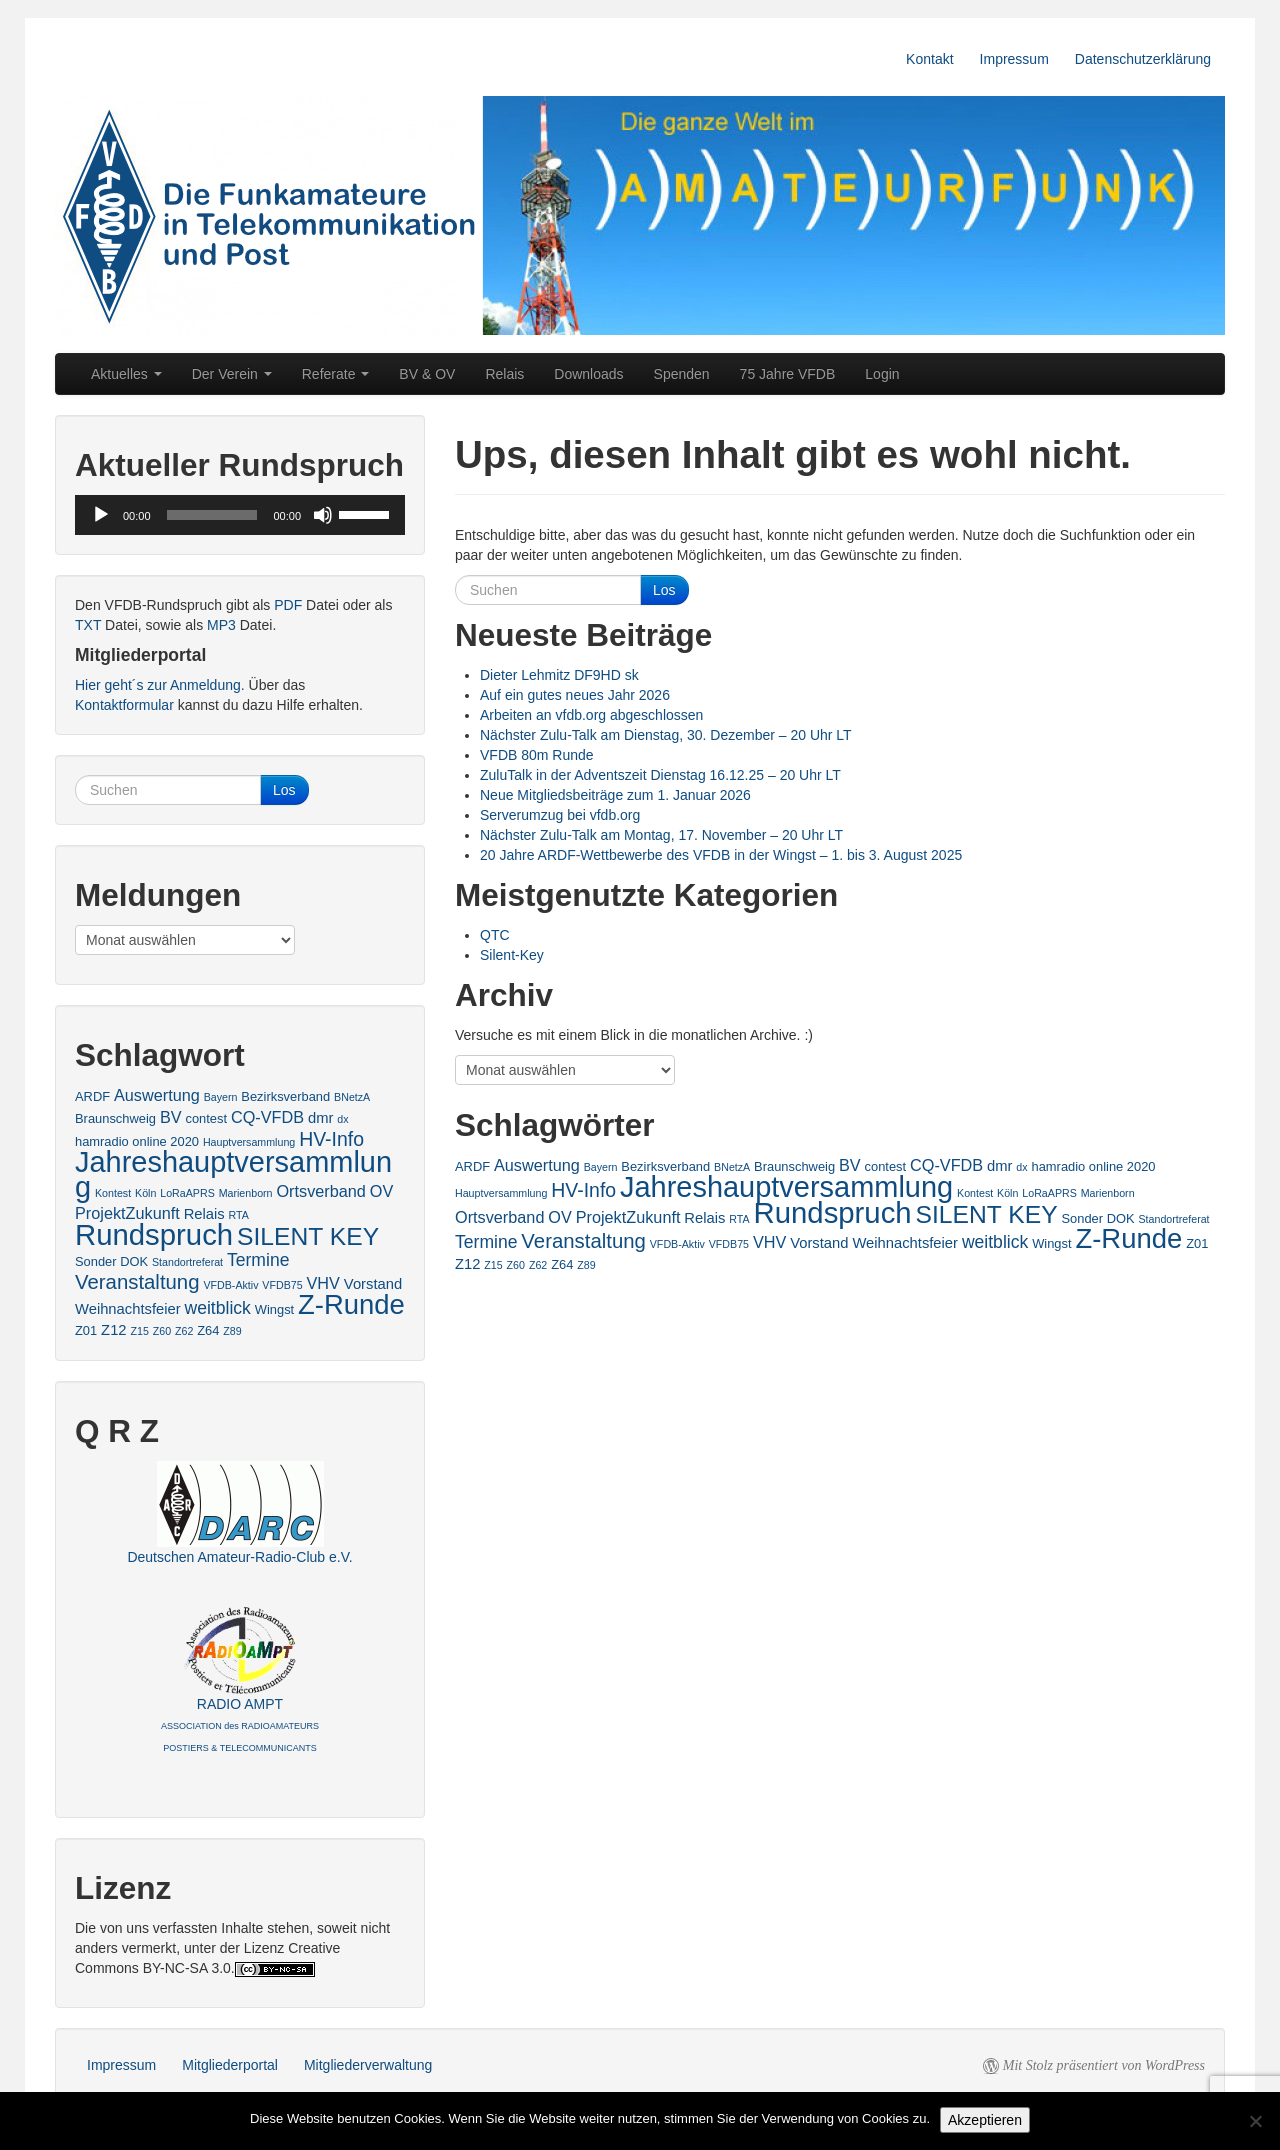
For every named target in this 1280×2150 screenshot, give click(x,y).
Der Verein (232, 374)
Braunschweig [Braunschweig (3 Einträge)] (794, 1166)
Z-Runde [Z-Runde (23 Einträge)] (1128, 1238)
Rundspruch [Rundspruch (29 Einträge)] (833, 1212)
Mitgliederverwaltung (368, 2065)
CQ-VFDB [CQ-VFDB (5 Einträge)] (946, 1165)
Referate (336, 374)
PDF (288, 605)
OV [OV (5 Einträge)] (559, 1217)
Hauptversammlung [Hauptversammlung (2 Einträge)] (501, 1193)
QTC (495, 935)
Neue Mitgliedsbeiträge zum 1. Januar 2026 (615, 795)
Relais (504, 374)
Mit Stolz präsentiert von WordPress (1104, 2065)
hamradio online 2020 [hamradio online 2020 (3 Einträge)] (1094, 1166)
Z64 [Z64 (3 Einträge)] (562, 1264)
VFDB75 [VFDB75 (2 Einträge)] (729, 1244)
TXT (88, 625)
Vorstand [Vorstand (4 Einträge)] (819, 1243)
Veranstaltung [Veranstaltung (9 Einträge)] (583, 1241)
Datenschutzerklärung (1143, 59)
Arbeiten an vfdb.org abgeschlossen (591, 715)
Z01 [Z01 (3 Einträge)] (1197, 1243)
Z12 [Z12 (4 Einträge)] (467, 1264)
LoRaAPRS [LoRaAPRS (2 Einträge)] (1049, 1193)
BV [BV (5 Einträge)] (850, 1165)
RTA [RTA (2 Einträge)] (739, 1219)
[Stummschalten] (323, 515)
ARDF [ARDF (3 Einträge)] (472, 1166)
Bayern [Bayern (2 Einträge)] (601, 1167)
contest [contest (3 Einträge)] (886, 1166)
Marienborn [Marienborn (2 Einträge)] (1108, 1193)
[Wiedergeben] (101, 515)
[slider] (212, 515)
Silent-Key (512, 955)
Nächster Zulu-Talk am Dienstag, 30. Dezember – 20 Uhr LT (666, 735)
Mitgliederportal (230, 2065)
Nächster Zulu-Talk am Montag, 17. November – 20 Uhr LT (661, 835)
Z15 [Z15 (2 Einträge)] (493, 1265)
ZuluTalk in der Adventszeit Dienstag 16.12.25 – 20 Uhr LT (660, 775)
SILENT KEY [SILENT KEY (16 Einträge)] (987, 1214)
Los (664, 590)
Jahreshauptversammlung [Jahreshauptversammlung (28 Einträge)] (786, 1187)
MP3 (221, 625)
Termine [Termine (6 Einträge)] (486, 1242)
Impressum (1014, 59)
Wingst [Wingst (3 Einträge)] (1051, 1243)
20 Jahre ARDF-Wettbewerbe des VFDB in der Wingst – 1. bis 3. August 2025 (721, 855)
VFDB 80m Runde (537, 755)
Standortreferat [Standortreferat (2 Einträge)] (1173, 1219)
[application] (240, 515)
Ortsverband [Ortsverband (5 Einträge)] (499, 1217)
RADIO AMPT (240, 1724)
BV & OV (427, 374)
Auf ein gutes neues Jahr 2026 (575, 695)
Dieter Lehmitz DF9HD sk (559, 675)
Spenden (682, 374)
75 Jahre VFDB (788, 374)
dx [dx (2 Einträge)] (1021, 1167)
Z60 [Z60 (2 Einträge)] (516, 1265)
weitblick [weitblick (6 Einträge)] (995, 1242)
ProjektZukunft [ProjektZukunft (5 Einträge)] (628, 1217)
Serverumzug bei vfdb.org (560, 815)
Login (882, 374)
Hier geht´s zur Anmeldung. (160, 685)
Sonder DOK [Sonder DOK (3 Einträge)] (1098, 1218)
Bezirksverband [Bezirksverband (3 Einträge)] (665, 1166)
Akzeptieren (985, 2120)
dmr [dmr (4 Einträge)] (999, 1166)
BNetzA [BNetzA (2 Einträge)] (732, 1167)
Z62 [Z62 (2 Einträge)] (538, 1265)
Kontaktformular (124, 705)
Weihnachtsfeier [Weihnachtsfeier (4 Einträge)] (905, 1243)
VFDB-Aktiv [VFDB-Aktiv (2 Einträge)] (677, 1244)
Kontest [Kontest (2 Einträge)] (975, 1193)
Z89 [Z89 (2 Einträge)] (586, 1265)
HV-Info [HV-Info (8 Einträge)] (583, 1190)
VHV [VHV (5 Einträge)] (769, 1242)
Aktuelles (126, 374)
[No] (1255, 2121)
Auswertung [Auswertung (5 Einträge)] (537, 1165)
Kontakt (929, 59)
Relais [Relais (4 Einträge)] (704, 1218)
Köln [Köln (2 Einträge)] (1007, 1193)
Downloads (588, 374)
